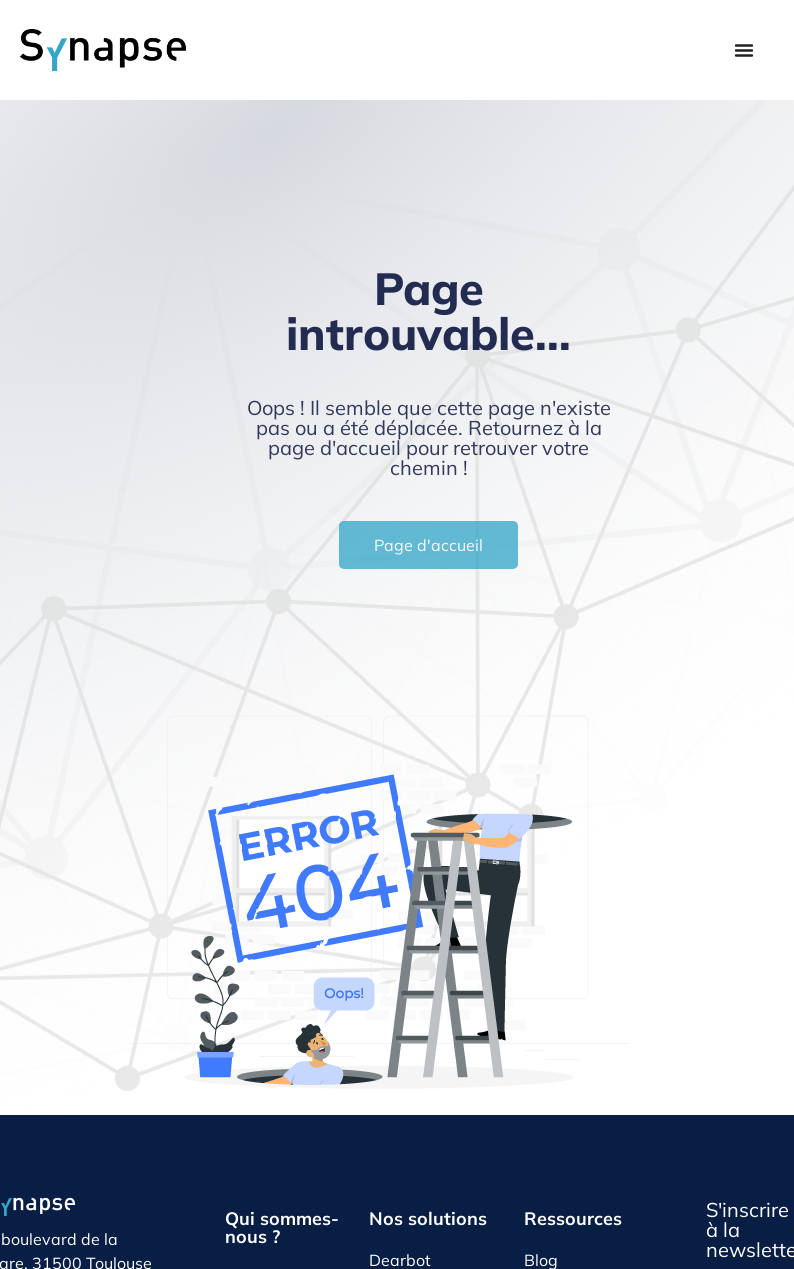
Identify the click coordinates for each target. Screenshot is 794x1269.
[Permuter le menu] (744, 50)
